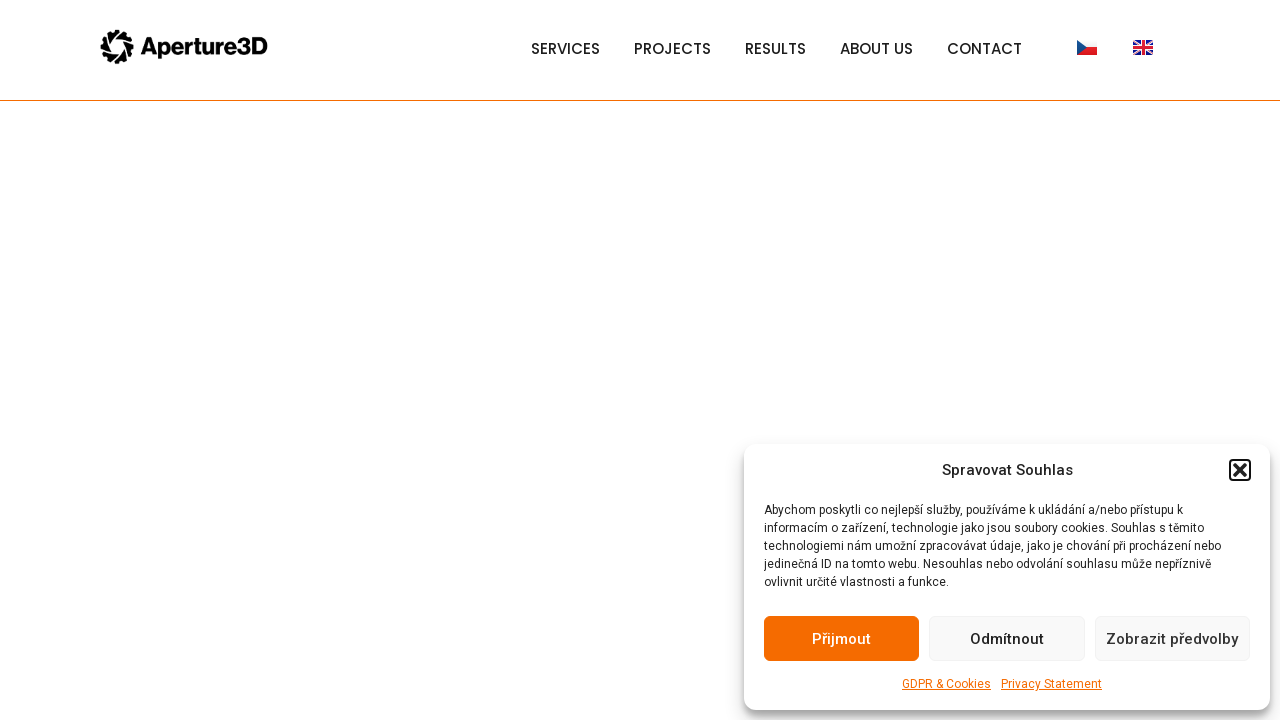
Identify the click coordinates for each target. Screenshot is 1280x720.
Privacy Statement (1051, 684)
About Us (876, 48)
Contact (984, 48)
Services (565, 48)
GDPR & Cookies (946, 684)
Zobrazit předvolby (1172, 639)
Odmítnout (1007, 639)
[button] (1240, 470)
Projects (672, 48)
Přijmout (841, 639)
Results (775, 48)
